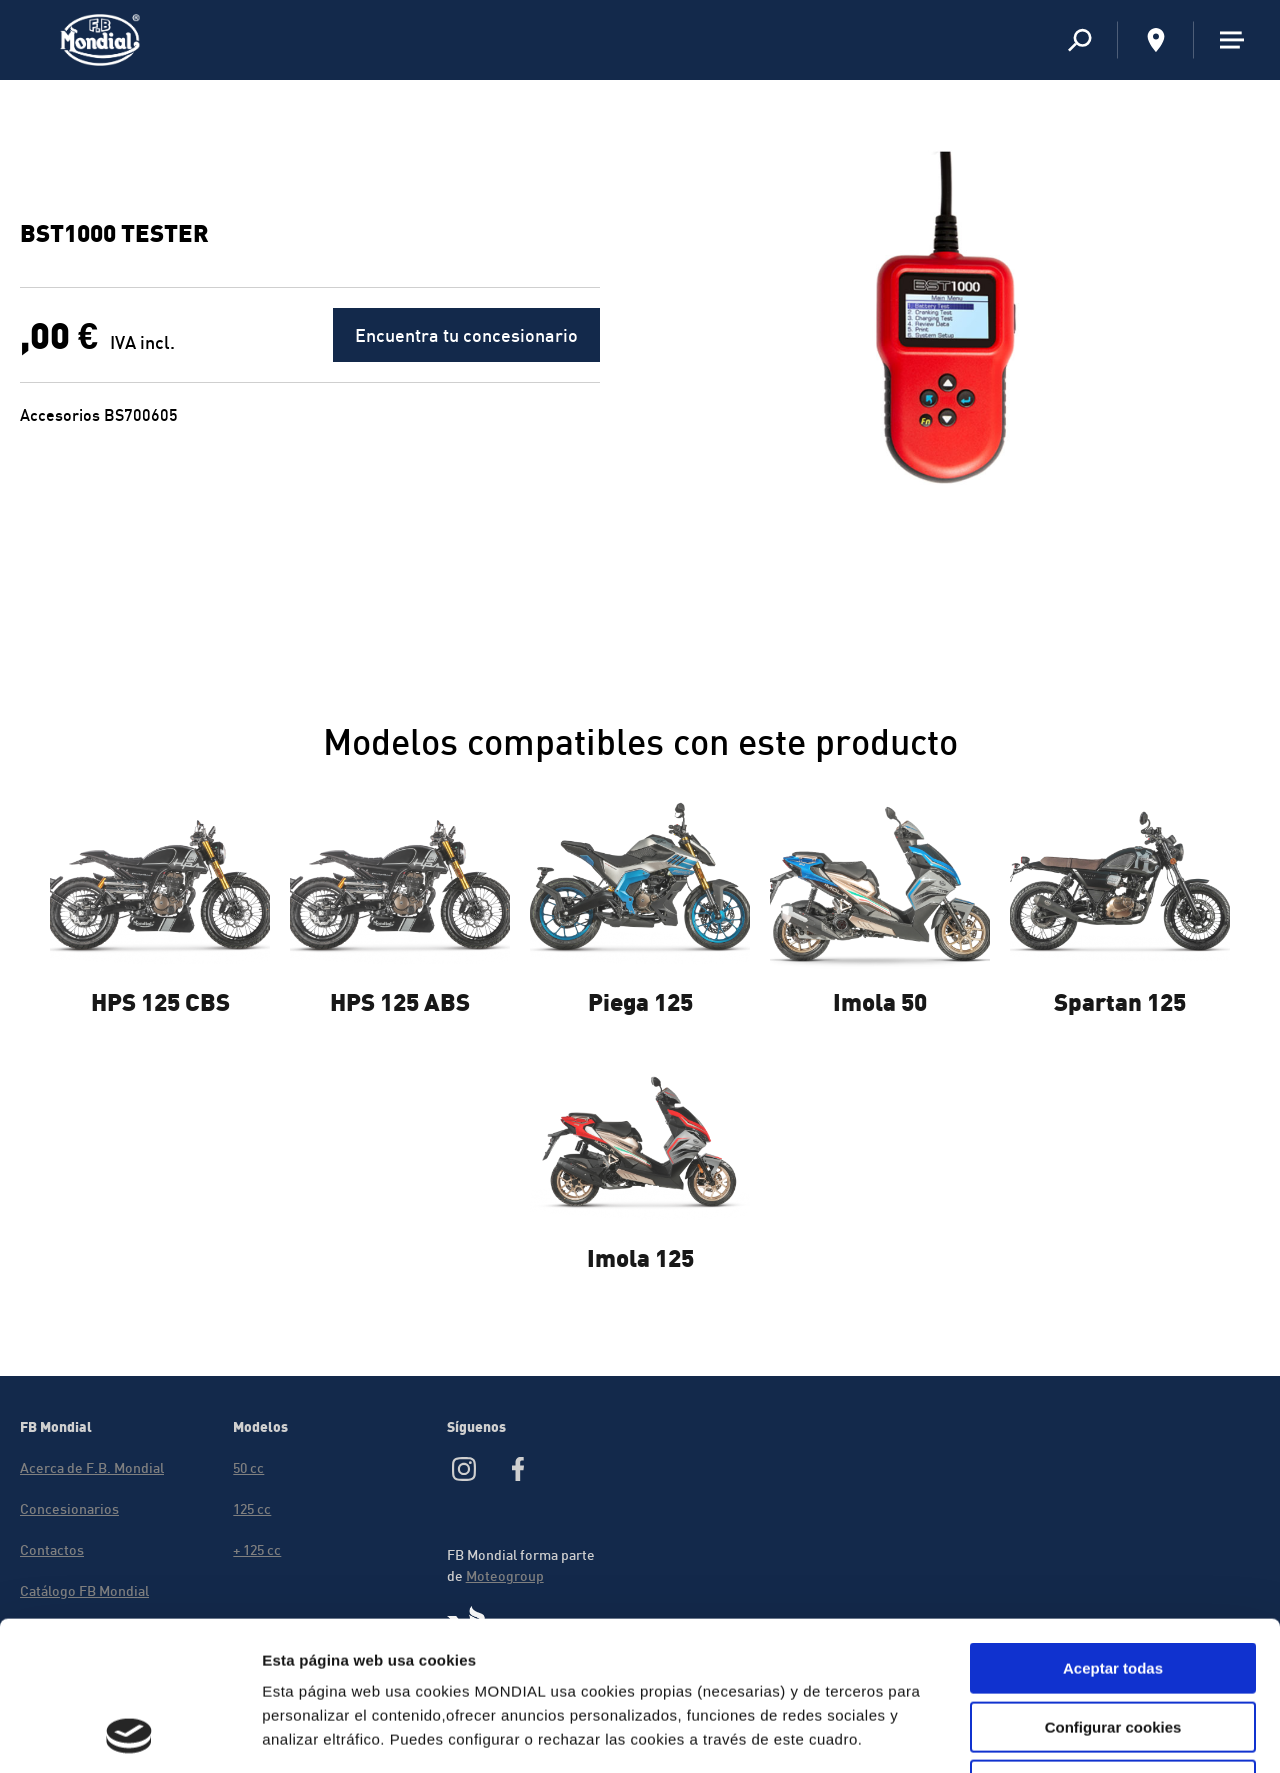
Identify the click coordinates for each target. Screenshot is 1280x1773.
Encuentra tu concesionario (466, 335)
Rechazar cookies (1113, 1645)
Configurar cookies (1113, 1587)
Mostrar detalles (1082, 1733)
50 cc (248, 1467)
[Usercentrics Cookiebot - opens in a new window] (129, 1734)
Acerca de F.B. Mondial (92, 1467)
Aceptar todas (1113, 1528)
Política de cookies (334, 1647)
